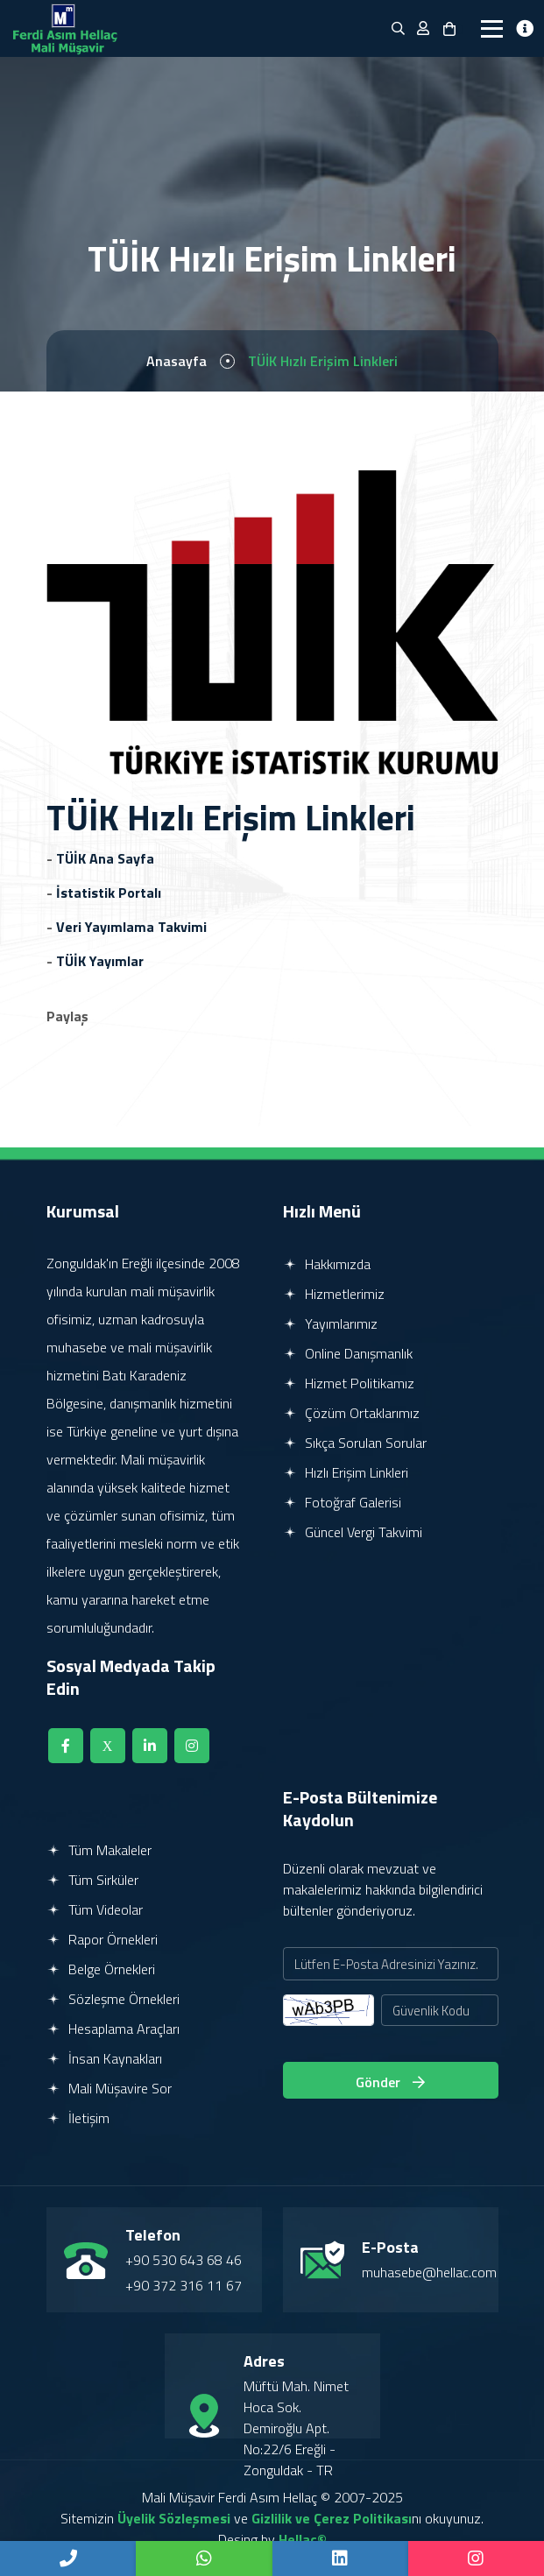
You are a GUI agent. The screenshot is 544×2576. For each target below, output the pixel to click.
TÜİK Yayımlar (100, 960)
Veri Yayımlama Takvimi (131, 926)
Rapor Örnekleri (102, 1939)
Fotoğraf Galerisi (342, 1502)
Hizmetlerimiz (334, 1293)
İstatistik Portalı (108, 892)
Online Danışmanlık (348, 1353)
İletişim (78, 2117)
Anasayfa (176, 360)
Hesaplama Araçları (113, 2028)
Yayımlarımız (330, 1323)
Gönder (390, 2082)
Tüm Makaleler (99, 1849)
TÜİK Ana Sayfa (105, 858)
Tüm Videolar (94, 1909)
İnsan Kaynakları (104, 2058)
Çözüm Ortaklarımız (351, 1412)
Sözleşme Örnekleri (113, 1998)
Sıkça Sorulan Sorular (355, 1442)
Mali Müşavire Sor (109, 2088)
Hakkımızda (327, 1263)
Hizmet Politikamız (348, 1383)
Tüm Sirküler (92, 1879)
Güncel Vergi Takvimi (352, 1531)
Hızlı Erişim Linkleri (345, 1472)
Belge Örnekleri (100, 1969)
